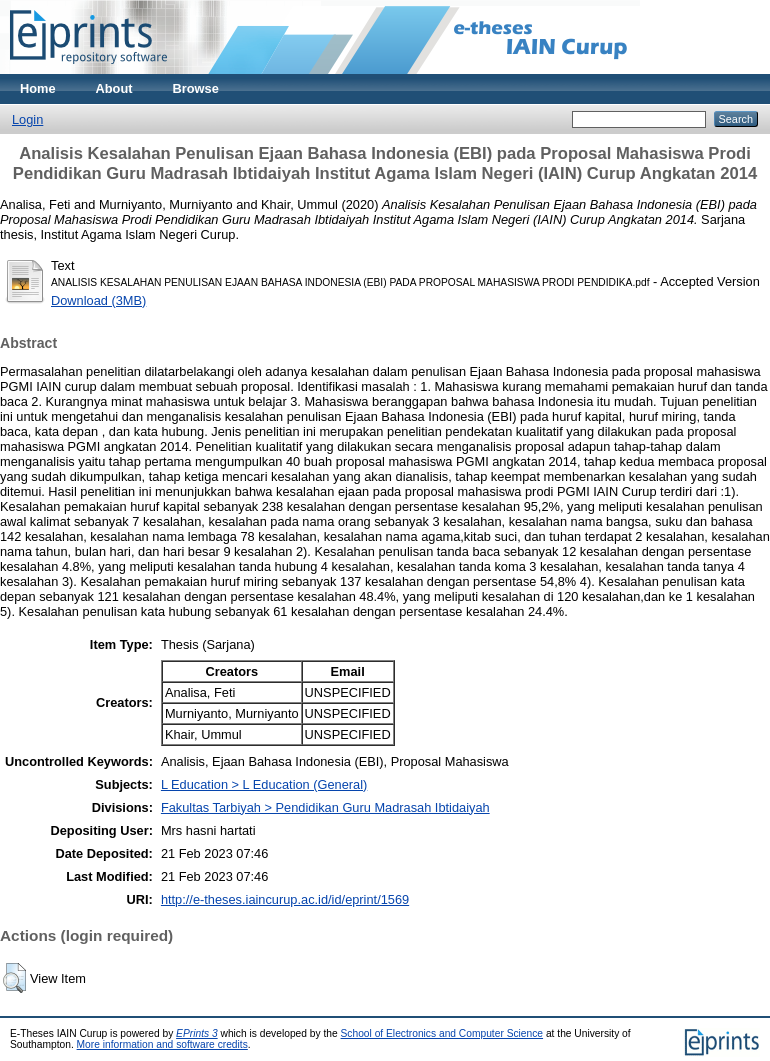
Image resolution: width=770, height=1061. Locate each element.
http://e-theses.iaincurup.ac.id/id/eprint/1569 (285, 899)
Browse (196, 88)
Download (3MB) (98, 300)
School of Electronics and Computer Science (442, 1033)
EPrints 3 (197, 1033)
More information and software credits (162, 1044)
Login (27, 119)
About (114, 88)
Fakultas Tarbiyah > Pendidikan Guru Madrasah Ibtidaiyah (325, 807)
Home (38, 88)
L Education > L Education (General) (264, 784)
